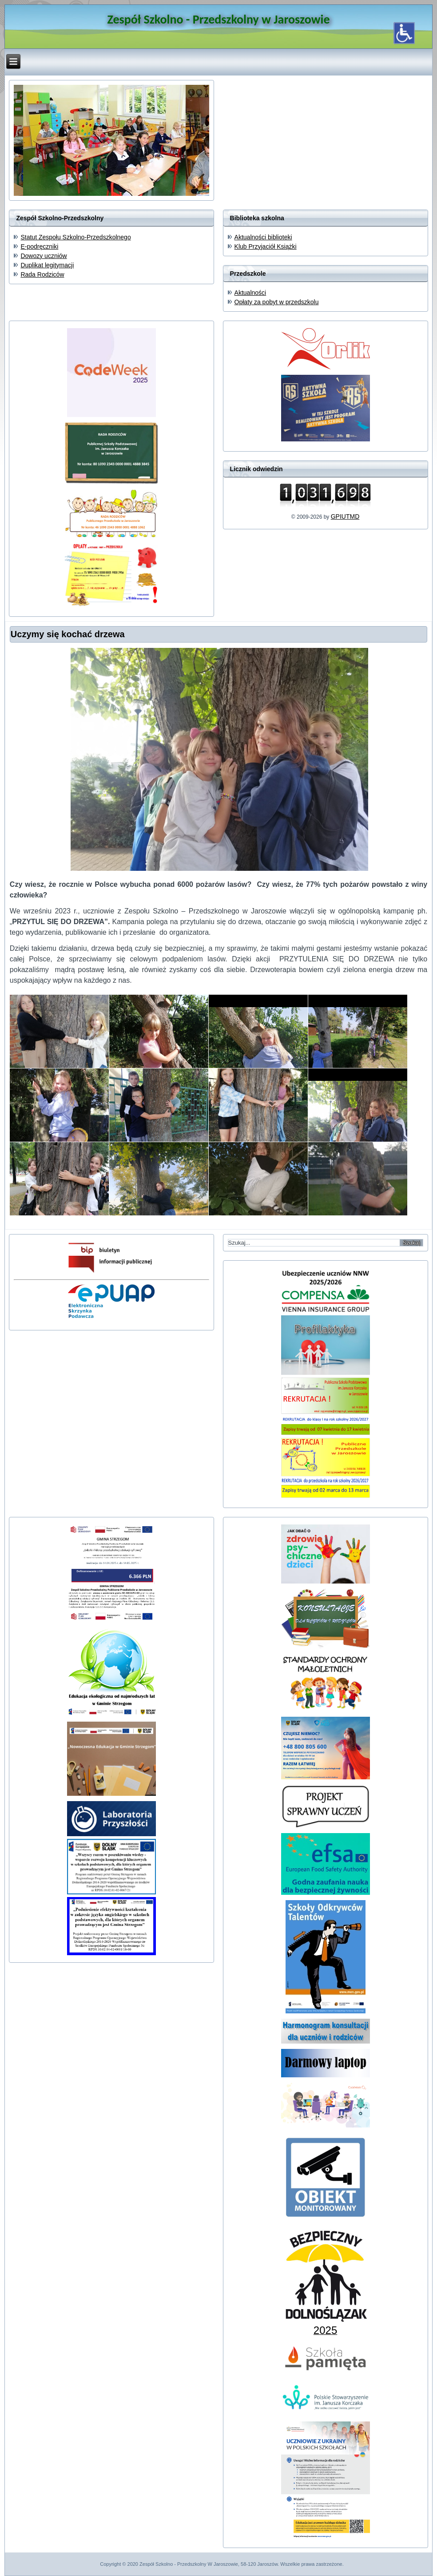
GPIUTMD (345, 516)
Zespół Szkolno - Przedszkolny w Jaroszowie (218, 19)
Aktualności (250, 292)
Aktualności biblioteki (263, 237)
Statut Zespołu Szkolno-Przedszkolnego (75, 237)
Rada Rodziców (42, 274)
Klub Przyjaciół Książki (265, 246)
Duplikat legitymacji (47, 265)
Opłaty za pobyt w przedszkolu (276, 302)
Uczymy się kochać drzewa (68, 634)
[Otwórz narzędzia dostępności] (404, 33)
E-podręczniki (39, 246)
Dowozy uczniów (43, 255)
